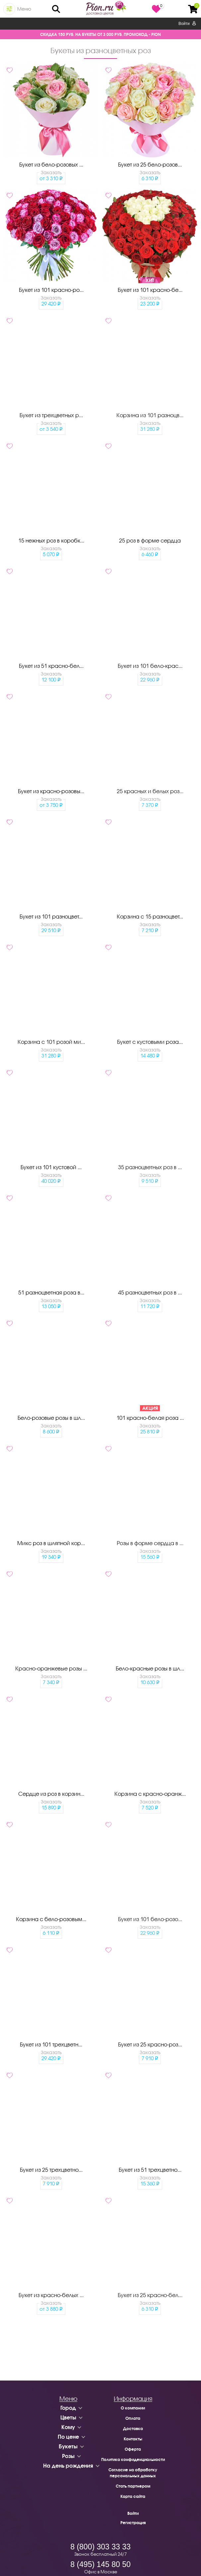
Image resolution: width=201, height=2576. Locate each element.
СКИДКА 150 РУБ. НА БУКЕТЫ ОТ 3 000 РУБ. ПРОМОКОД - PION (100, 34)
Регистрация (133, 2522)
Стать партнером (133, 2486)
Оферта (133, 2449)
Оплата (132, 2418)
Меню (24, 9)
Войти (187, 23)
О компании (133, 2407)
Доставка (133, 2428)
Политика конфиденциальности (133, 2459)
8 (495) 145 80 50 (100, 2564)
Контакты (133, 2438)
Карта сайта (132, 2496)
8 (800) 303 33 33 (100, 2546)
